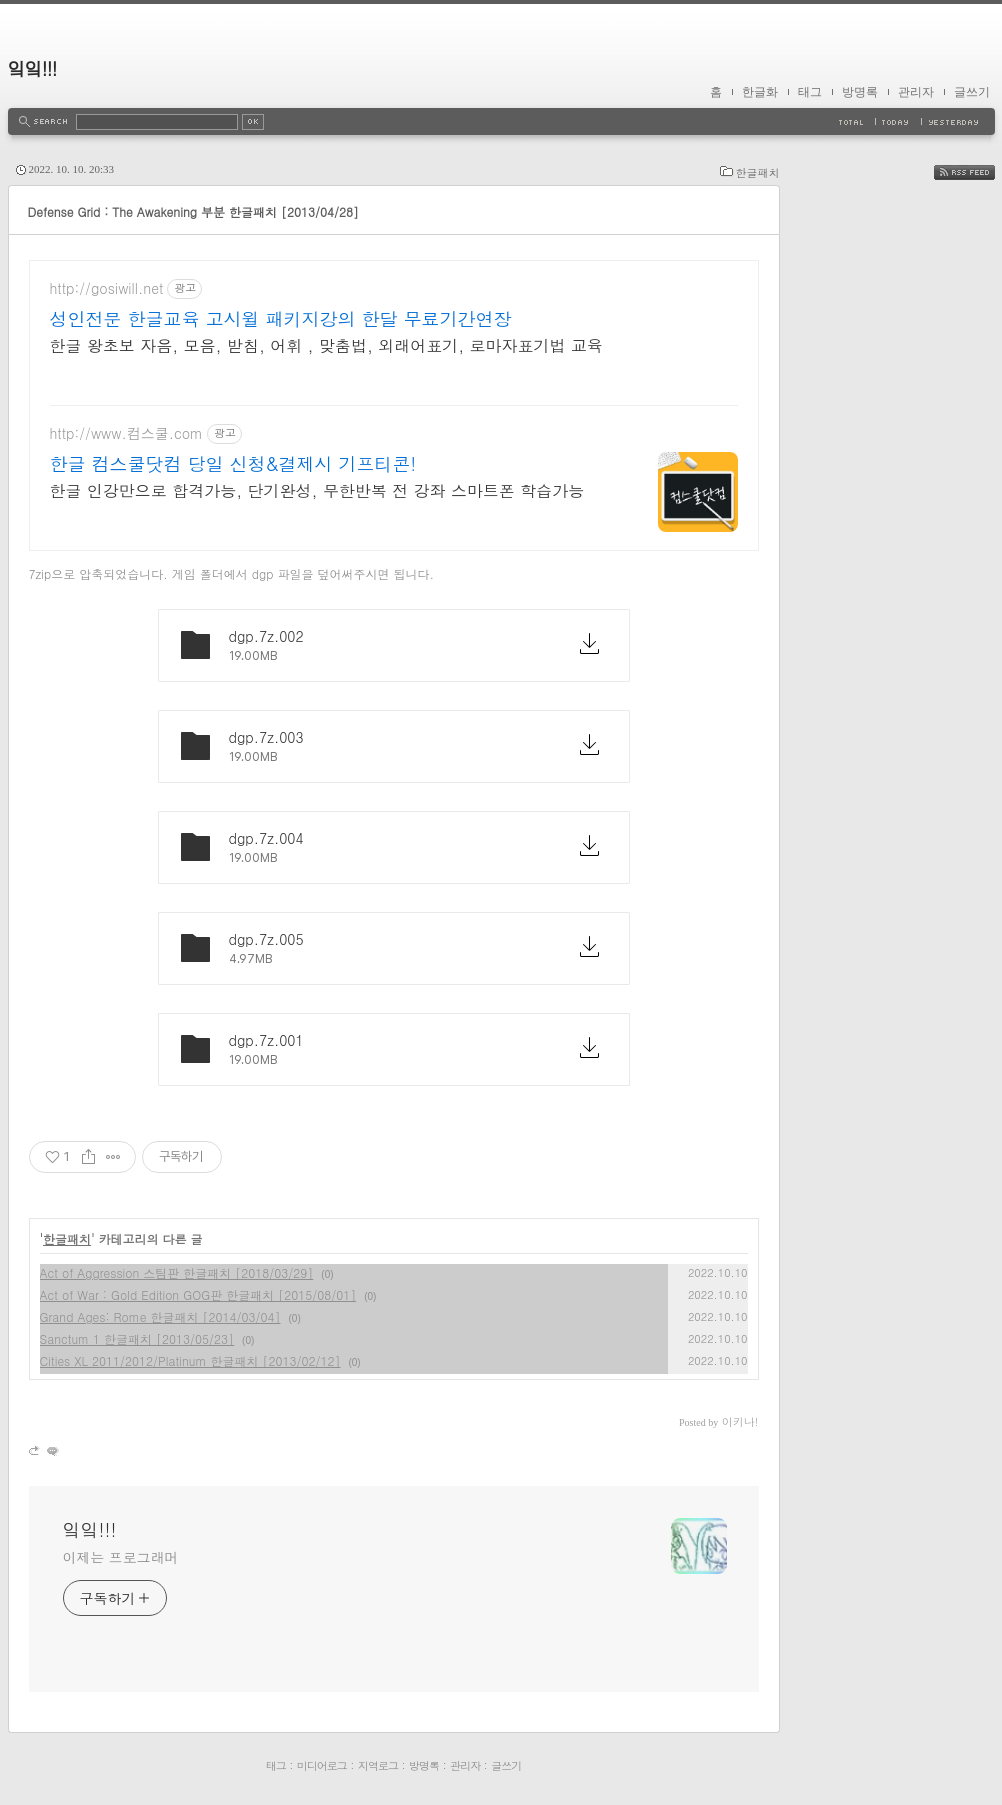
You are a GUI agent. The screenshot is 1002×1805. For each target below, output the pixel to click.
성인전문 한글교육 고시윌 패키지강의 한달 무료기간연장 (281, 319)
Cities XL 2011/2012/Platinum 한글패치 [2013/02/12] (190, 1360)
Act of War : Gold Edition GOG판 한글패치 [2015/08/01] (198, 1294)
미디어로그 (322, 1765)
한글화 (760, 92)
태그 (810, 92)
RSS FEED (979, 172)
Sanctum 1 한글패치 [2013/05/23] (137, 1338)
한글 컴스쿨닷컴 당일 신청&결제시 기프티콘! (233, 464)
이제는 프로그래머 (121, 1557)
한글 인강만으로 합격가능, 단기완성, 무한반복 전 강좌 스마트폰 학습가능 (317, 490)
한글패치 (758, 172)
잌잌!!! (32, 68)
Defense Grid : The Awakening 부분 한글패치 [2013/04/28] (193, 211)
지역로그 (378, 1765)
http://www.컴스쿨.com (126, 433)
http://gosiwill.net (107, 288)
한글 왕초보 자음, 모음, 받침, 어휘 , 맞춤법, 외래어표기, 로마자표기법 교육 (326, 345)
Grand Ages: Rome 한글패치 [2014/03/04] (160, 1316)
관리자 (916, 92)
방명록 (860, 92)
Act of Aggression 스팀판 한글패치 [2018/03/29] (177, 1272)
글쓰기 (972, 92)
